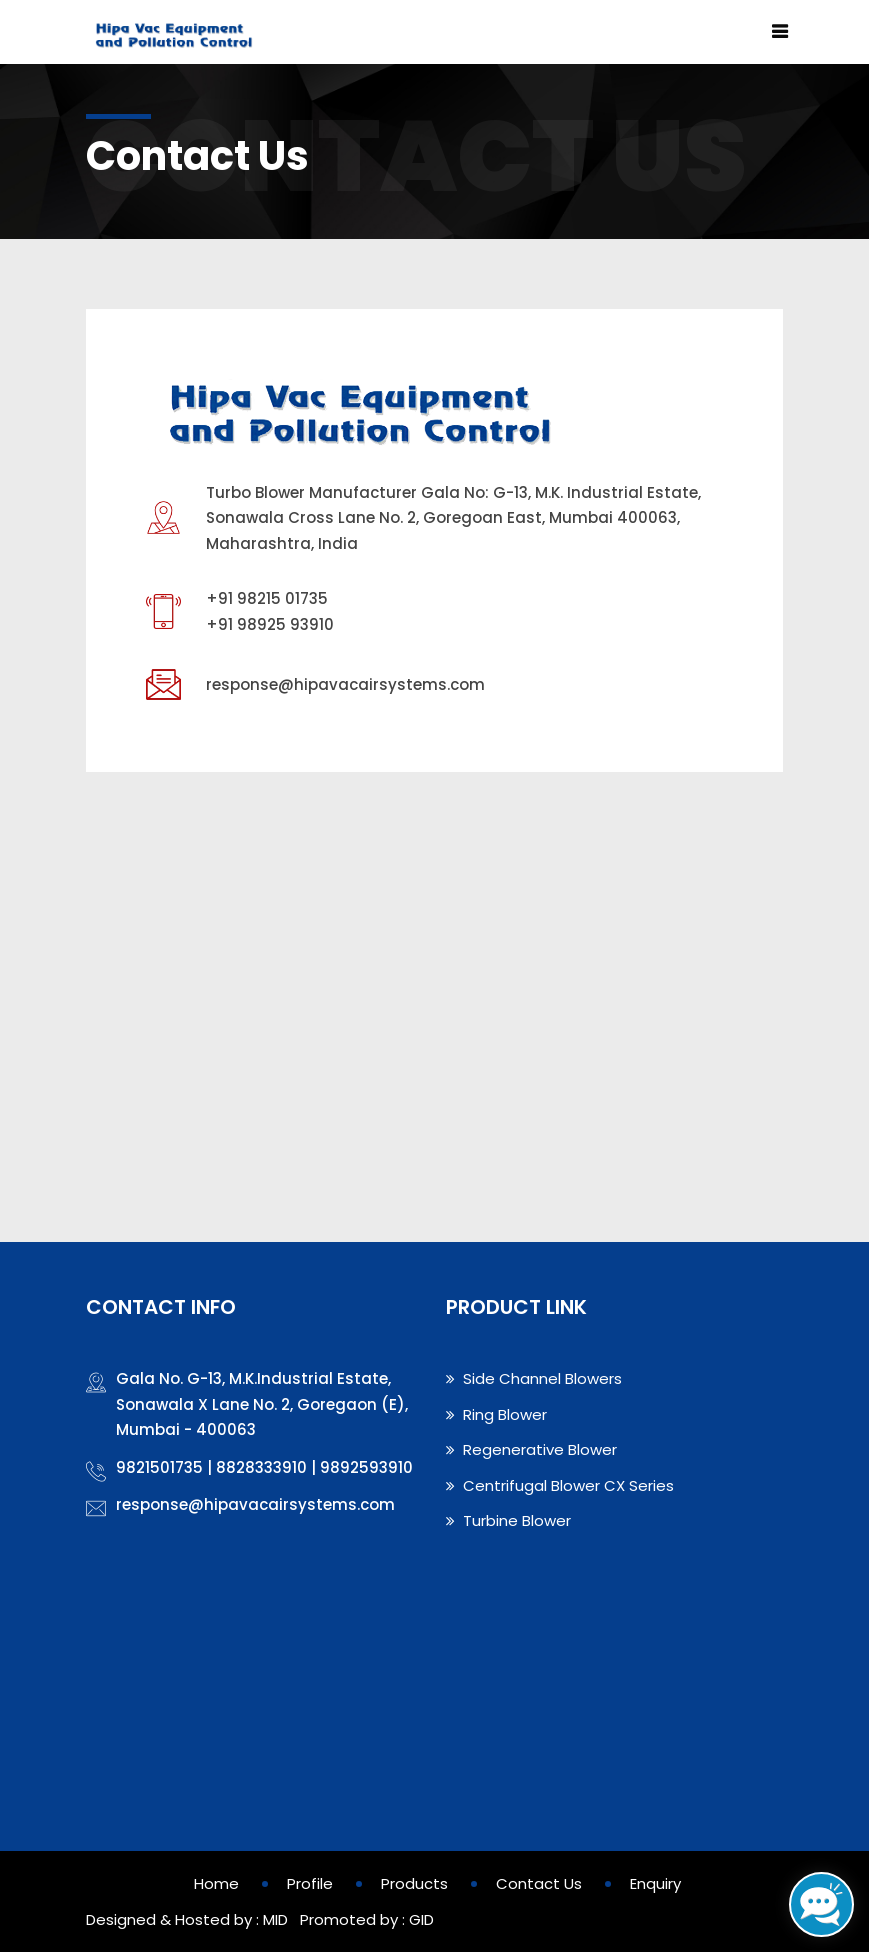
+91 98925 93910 (270, 624)
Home (216, 1883)
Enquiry (655, 1883)
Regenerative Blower (531, 1449)
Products (414, 1883)
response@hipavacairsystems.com (345, 684)
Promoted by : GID (365, 1919)
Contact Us (539, 1883)
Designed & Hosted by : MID (187, 1919)
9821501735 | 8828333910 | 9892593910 (264, 1467)
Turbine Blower (508, 1520)
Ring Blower (496, 1414)
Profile (310, 1883)
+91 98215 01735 (267, 598)
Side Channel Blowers (534, 1378)
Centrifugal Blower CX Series (560, 1485)
